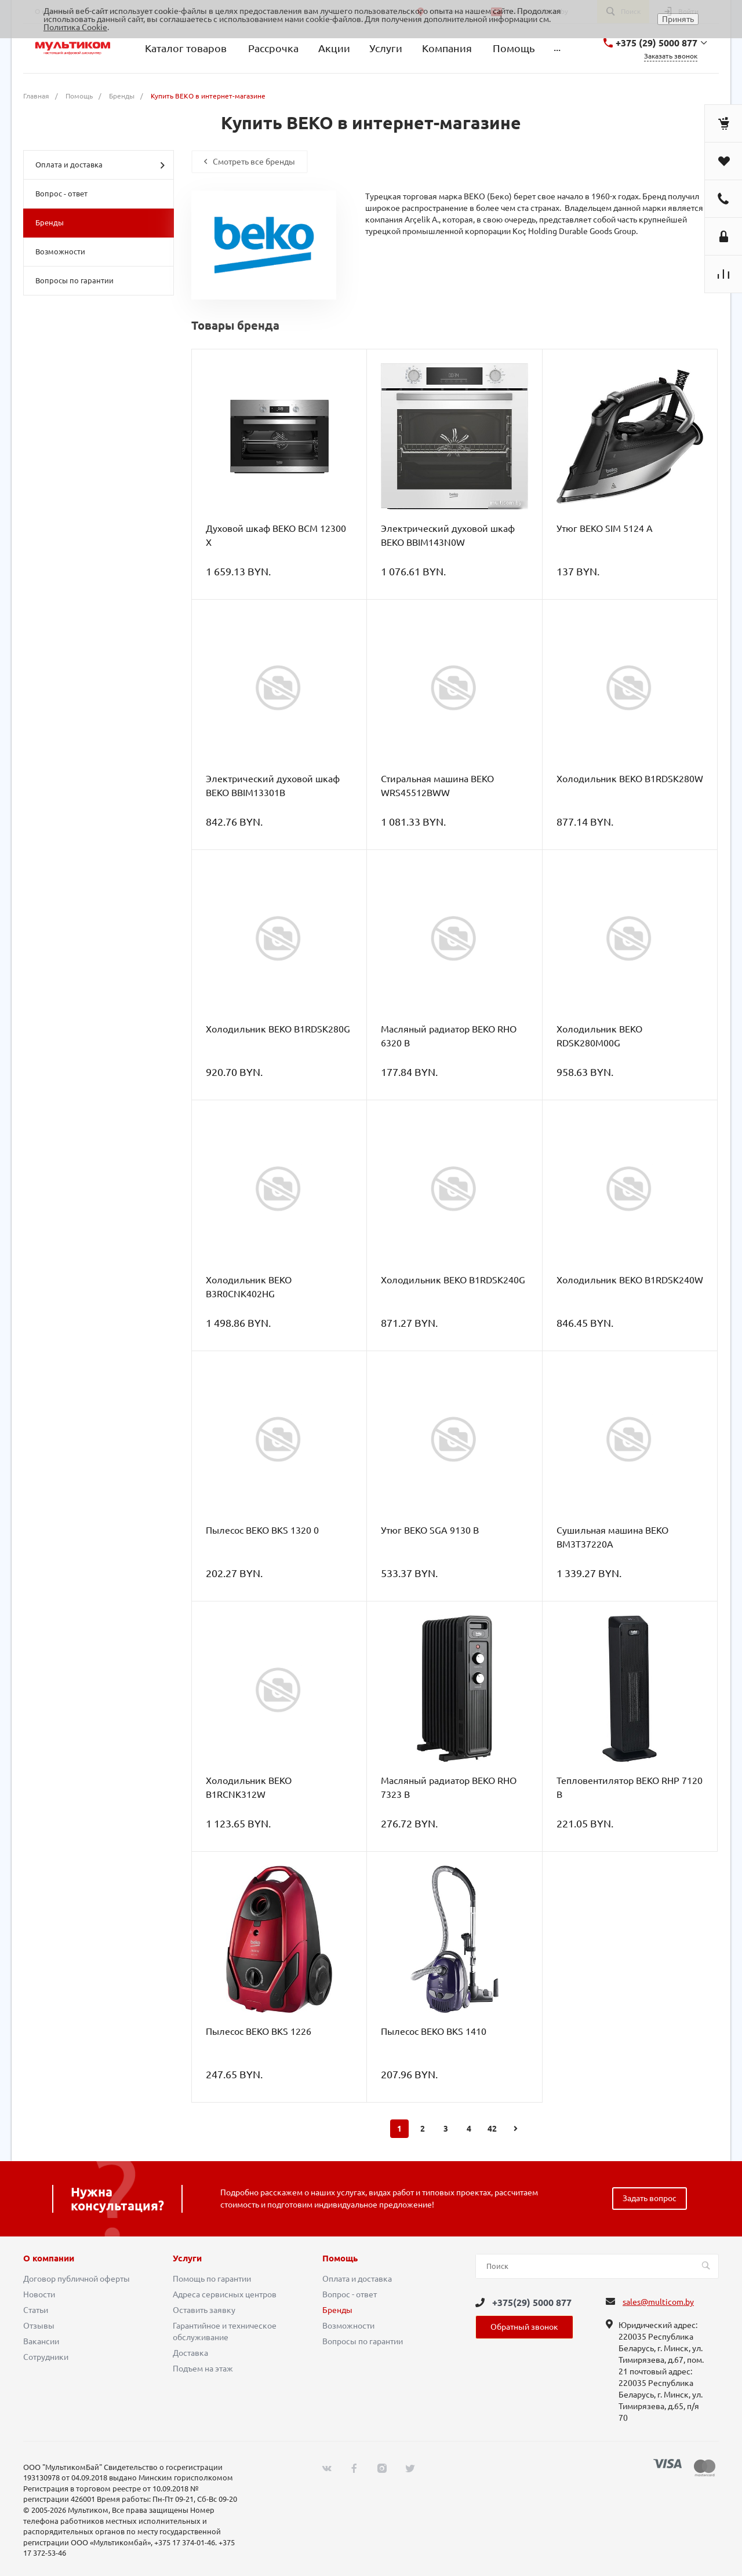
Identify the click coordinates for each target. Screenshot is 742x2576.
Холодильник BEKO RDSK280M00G (599, 1036)
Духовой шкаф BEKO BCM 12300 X (276, 535)
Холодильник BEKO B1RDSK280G (278, 1029)
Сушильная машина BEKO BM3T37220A (612, 1537)
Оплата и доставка (100, 165)
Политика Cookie (75, 27)
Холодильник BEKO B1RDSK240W (629, 1280)
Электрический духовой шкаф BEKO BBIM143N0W (448, 535)
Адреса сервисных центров (225, 2294)
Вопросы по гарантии (74, 280)
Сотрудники (45, 2357)
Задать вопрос (649, 2198)
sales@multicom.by (658, 2302)
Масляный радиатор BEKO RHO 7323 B (449, 1787)
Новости (39, 2294)
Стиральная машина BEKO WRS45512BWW (437, 785)
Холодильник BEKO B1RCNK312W (249, 1787)
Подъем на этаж (203, 2368)
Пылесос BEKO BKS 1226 (258, 2031)
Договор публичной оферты (76, 2278)
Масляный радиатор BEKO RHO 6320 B (449, 1036)
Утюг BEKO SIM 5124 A (604, 528)
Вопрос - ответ (61, 193)
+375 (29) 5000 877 (656, 43)
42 (492, 2128)
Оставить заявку (204, 2310)
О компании (48, 2258)
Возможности (60, 251)
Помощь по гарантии (212, 2278)
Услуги (187, 2258)
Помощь (340, 2258)
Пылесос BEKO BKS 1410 (433, 2031)
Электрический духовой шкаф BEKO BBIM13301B (273, 785)
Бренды (49, 222)
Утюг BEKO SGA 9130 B (430, 1530)
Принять (678, 19)
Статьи (35, 2310)
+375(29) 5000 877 (532, 2302)
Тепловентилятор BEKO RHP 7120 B (629, 1787)
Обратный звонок (524, 2326)
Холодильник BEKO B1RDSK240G (453, 1280)
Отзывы (38, 2325)
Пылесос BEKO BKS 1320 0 (262, 1530)
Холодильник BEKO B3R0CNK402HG (249, 1287)
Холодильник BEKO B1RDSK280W (629, 778)
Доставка (190, 2353)
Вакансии (41, 2341)
